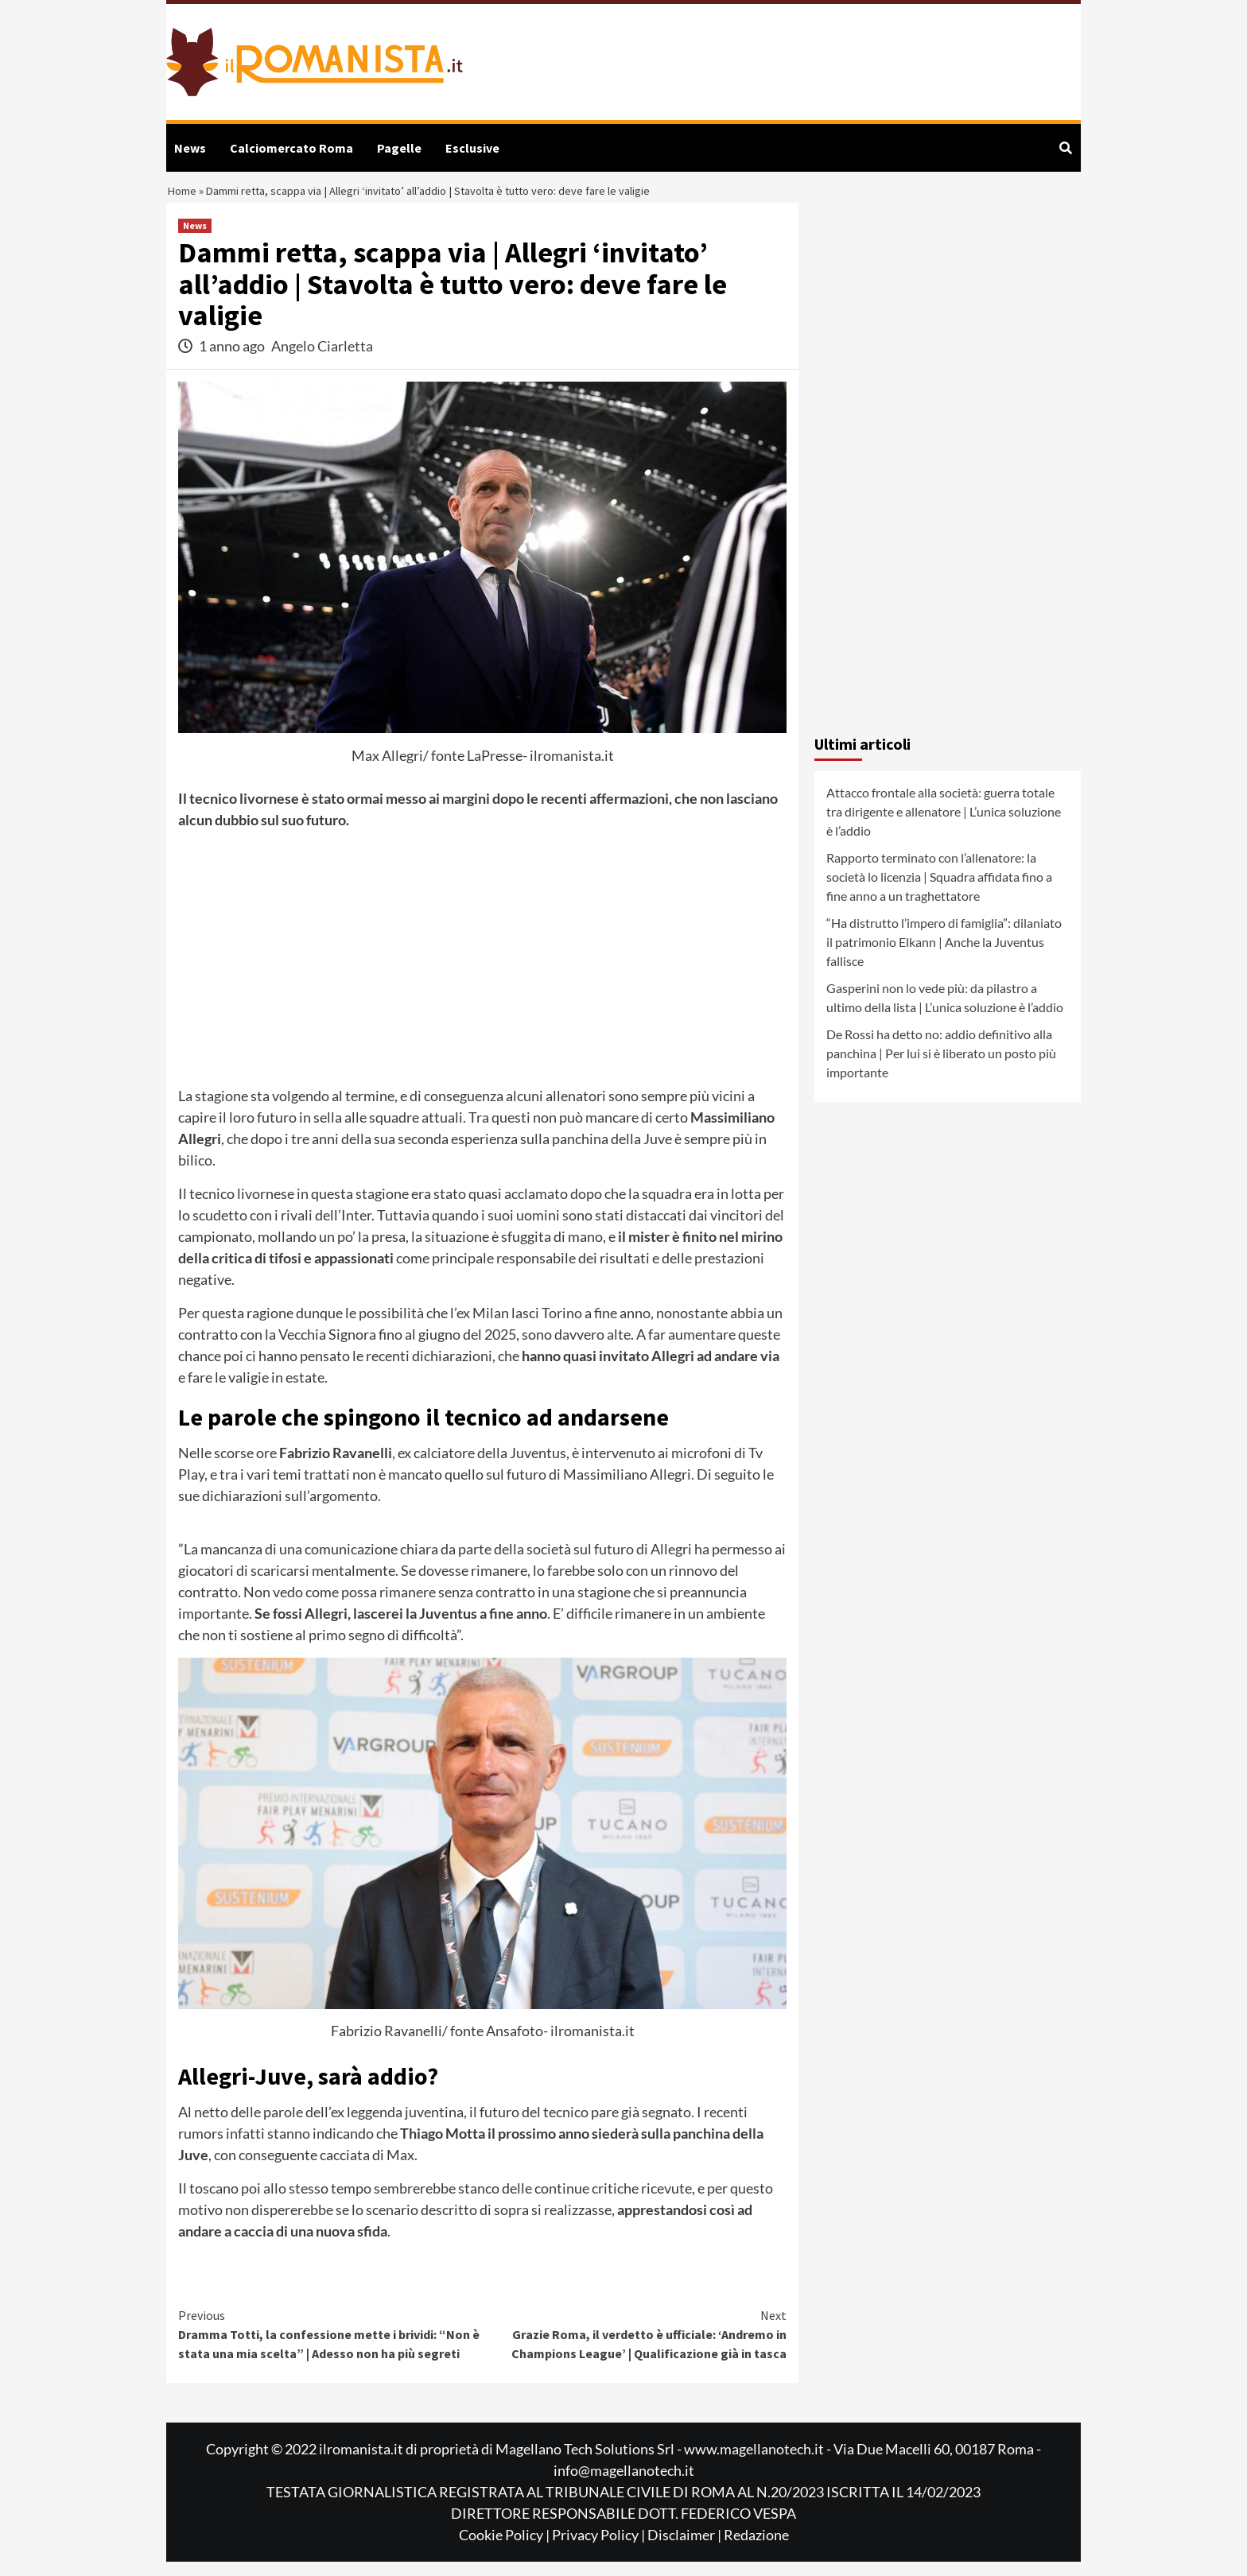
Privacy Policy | (599, 2549)
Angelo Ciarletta (322, 359)
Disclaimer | (685, 2549)
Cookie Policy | (505, 2549)
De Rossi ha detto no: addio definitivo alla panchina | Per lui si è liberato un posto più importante (941, 1067)
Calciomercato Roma (291, 148)
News (190, 148)
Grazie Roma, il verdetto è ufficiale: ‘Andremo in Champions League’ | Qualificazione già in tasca (635, 2348)
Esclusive (472, 148)
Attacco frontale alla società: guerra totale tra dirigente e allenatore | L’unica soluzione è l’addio (943, 825)
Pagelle (399, 148)
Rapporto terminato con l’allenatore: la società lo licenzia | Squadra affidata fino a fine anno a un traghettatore (939, 891)
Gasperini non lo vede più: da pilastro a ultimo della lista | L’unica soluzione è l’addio (944, 1012)
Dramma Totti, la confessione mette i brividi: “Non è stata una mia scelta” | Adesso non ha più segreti (330, 2348)
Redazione (756, 2549)
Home (184, 198)
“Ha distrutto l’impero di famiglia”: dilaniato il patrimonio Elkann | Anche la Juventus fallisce (944, 956)
